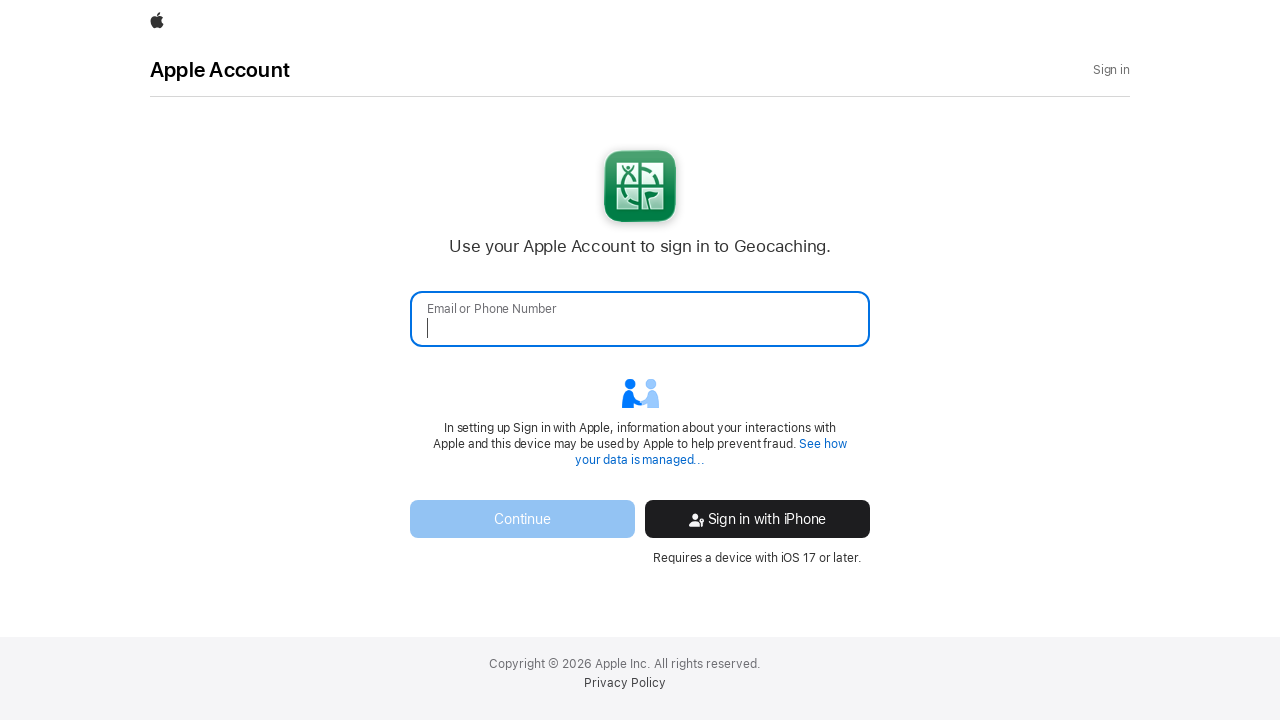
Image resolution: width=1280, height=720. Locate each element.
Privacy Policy (625, 683)
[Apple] (157, 22)
